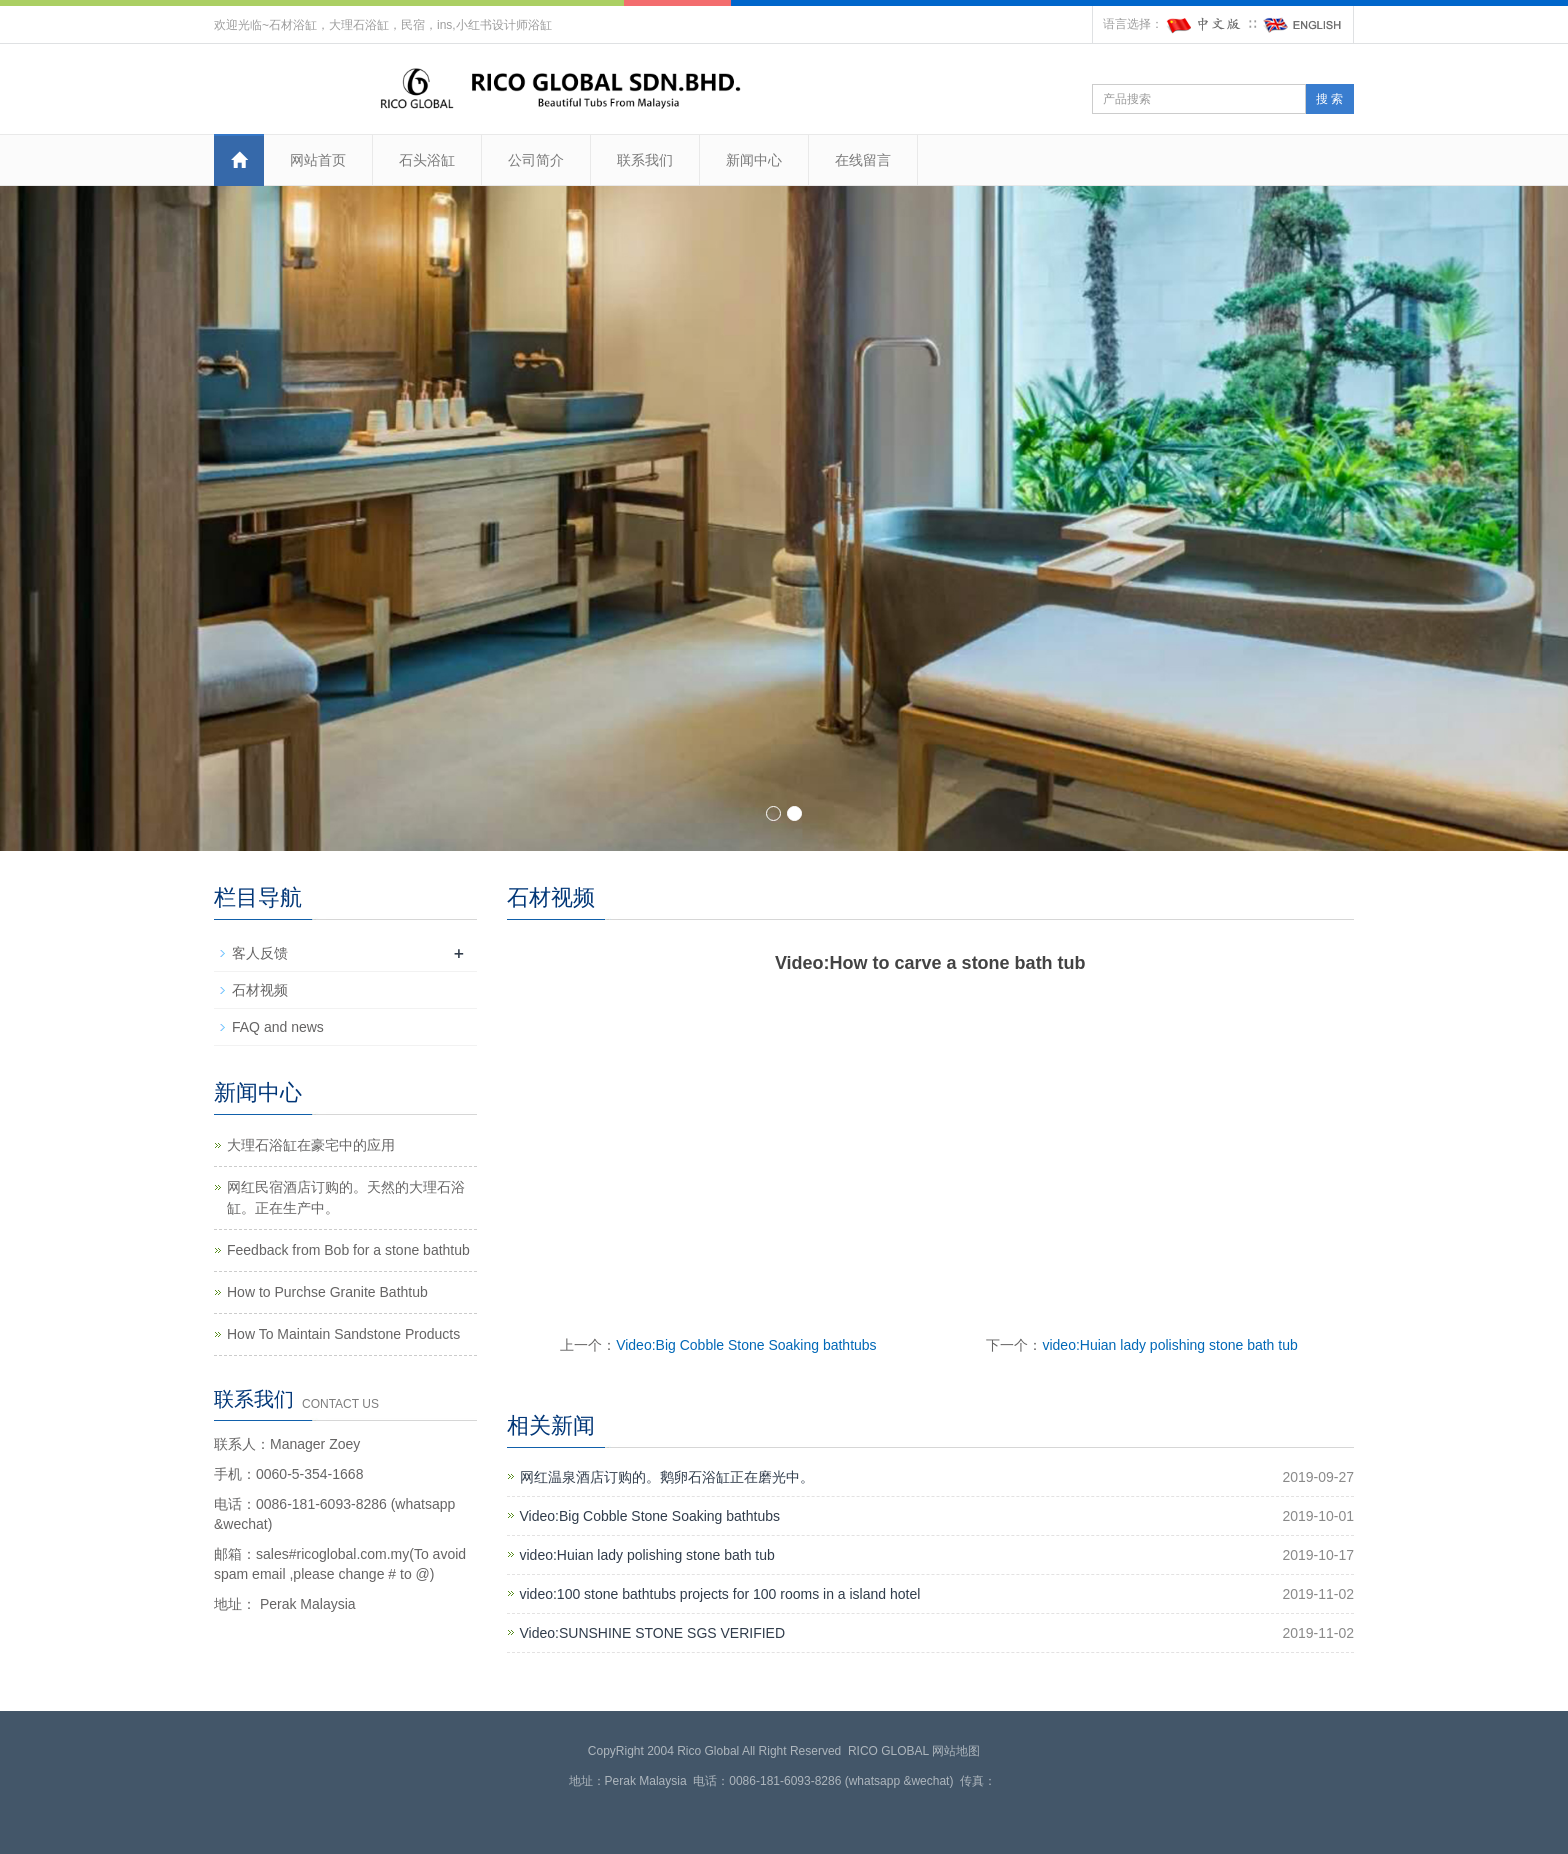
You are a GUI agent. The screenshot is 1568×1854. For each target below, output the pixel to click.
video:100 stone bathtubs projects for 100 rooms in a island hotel (720, 1594)
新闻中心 (754, 160)
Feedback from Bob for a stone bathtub (348, 1250)
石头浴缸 (427, 160)
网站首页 (318, 160)
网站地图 (956, 1751)
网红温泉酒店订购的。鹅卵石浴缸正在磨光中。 (667, 1477)
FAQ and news (278, 1027)
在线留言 (863, 160)
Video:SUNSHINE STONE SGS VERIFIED (653, 1633)
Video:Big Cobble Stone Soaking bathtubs (746, 1345)
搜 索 (1329, 99)
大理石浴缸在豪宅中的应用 (311, 1145)
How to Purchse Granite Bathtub (327, 1292)
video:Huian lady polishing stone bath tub (1169, 1345)
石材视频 (260, 990)
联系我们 (645, 160)
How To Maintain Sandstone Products (343, 1334)
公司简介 (536, 160)
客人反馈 (260, 953)
